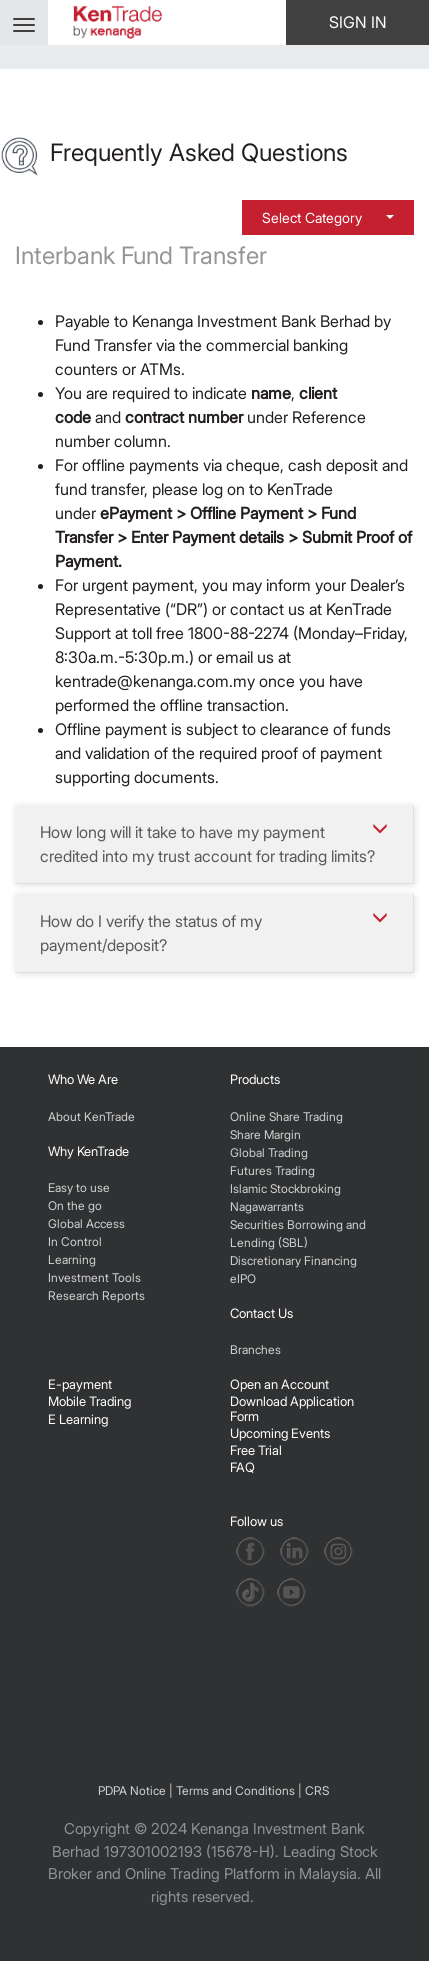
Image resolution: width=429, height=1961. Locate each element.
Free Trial (256, 1450)
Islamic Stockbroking (285, 1188)
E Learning (78, 1419)
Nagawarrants (267, 1206)
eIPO (243, 1278)
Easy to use (79, 1187)
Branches (255, 1349)
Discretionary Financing (293, 1260)
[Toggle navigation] (24, 22)
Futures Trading (272, 1170)
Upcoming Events (280, 1433)
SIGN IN (358, 22)
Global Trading (269, 1152)
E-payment (80, 1384)
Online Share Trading (286, 1116)
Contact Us (261, 1313)
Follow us (258, 1521)
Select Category (314, 217)
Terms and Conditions (235, 1790)
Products (255, 1079)
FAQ (242, 1467)
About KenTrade (91, 1116)
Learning (72, 1259)
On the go (75, 1205)
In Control (75, 1241)
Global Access (86, 1223)
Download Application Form (292, 1408)
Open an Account (279, 1384)
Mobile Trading (89, 1401)
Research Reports (96, 1295)
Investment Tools (94, 1277)
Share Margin (265, 1134)
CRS (317, 1790)
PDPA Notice (132, 1790)
